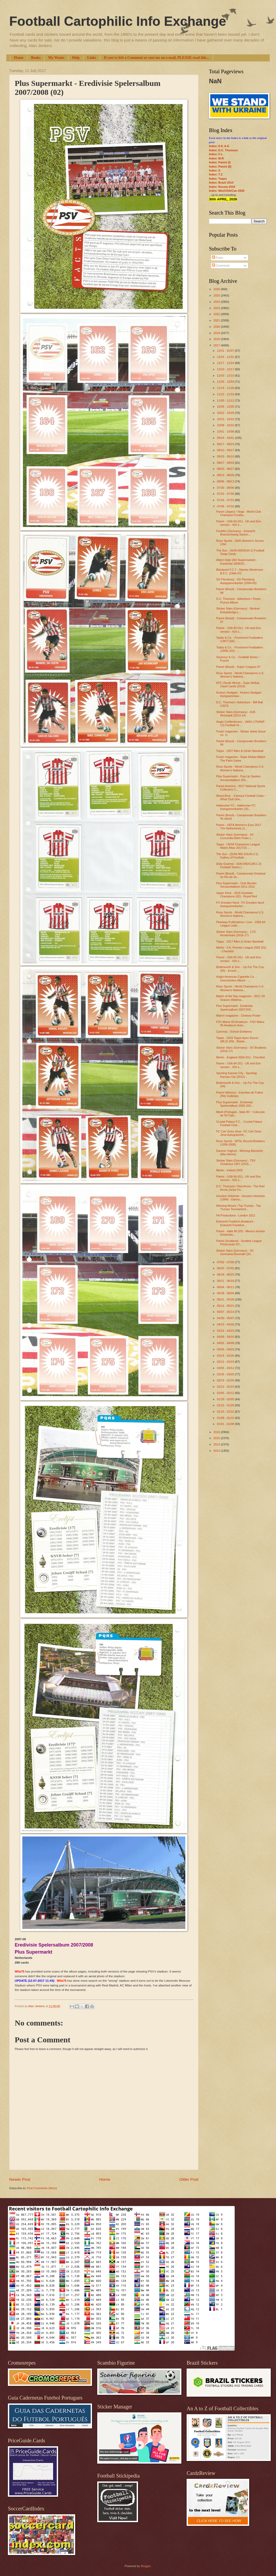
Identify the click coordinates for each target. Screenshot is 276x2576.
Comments (221, 265)
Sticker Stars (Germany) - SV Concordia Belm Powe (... (235, 836)
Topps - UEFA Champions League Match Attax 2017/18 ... (238, 846)
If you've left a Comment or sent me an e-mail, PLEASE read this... (156, 58)
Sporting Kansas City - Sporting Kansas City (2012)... (236, 1074)
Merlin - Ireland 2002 (229, 1170)
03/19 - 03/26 (226, 1355)
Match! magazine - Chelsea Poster (238, 1015)
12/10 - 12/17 (226, 369)
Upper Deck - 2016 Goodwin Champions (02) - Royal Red (236, 894)
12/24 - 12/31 (226, 356)
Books (36, 58)
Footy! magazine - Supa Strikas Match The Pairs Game (240, 758)
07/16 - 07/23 (226, 500)
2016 (217, 1432)
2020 (217, 326)
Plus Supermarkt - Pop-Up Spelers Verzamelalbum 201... (238, 778)
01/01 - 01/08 (226, 1423)
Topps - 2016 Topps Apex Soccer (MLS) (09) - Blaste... (237, 1039)
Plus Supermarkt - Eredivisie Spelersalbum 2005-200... (234, 1104)
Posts (217, 257)
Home (18, 58)
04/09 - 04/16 (226, 1336)
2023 (217, 308)
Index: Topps (218, 178)
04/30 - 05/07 (226, 1318)
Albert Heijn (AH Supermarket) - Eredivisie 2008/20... (236, 561)
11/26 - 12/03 (226, 381)
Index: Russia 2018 (222, 186)
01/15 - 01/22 (226, 1411)
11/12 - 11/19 (226, 394)
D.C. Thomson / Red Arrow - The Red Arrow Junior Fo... (240, 1188)
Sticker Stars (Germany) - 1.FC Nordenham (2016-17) (236, 933)
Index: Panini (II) (220, 166)
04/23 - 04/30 (226, 1324)
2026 (217, 289)
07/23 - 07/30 (226, 493)
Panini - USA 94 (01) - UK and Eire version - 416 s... (238, 523)
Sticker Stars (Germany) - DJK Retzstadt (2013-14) (235, 713)
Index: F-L (216, 154)
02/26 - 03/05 (226, 1374)
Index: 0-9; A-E (219, 146)
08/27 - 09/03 (226, 462)
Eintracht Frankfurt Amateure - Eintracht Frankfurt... (235, 1223)
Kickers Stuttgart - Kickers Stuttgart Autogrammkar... (239, 694)
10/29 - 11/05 (226, 406)
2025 (217, 295)
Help (76, 58)
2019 (217, 333)
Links (91, 58)
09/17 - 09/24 (226, 444)
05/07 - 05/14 (226, 1311)
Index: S (214, 170)
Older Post (188, 2179)
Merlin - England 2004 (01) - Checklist (240, 1057)
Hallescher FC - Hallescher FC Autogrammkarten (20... (236, 807)
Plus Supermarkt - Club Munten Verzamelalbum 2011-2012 (236, 885)
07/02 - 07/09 (226, 1262)
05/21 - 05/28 (226, 1299)
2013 (217, 1450)
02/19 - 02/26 (226, 1380)
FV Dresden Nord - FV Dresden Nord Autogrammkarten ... (240, 904)
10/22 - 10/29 (226, 412)
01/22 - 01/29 (226, 1405)
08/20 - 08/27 (226, 468)
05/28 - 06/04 (226, 1293)
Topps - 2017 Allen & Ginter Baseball (240, 941)
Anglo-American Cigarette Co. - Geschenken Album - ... (236, 978)
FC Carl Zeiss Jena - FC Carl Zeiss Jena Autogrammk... (239, 1133)
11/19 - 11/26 (226, 387)
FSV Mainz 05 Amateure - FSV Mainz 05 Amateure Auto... (240, 1023)
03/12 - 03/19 (226, 1361)
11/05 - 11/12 (226, 400)
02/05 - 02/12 (226, 1392)
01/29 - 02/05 (226, 1399)
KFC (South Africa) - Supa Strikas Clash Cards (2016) (237, 684)
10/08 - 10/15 (226, 425)
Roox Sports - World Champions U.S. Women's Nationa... (240, 675)
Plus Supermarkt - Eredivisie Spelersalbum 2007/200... (234, 1007)
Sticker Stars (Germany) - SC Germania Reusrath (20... (235, 1252)
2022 (217, 314)
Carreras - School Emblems (234, 1031)
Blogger (145, 2566)
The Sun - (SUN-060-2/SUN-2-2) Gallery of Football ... (237, 855)
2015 (217, 1438)
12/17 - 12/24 (226, 363)
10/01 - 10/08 (226, 431)
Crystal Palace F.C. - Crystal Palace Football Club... (239, 1123)
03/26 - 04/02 (226, 1349)
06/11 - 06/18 (226, 1280)
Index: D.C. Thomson (223, 150)
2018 (217, 339)
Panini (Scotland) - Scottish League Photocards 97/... (239, 1242)
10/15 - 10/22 (226, 419)
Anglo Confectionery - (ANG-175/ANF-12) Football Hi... (241, 723)
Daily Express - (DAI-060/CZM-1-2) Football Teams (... (239, 865)
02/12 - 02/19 (226, 1386)
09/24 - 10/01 (226, 437)
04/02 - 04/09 (226, 1343)
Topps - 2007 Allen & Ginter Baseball (240, 750)
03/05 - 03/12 (226, 1368)
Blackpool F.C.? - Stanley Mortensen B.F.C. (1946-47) (239, 571)
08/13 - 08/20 (226, 475)
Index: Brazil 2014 (221, 182)
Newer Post (19, 2179)
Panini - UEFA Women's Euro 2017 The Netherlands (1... (238, 826)
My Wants (56, 58)
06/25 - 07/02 (226, 1268)
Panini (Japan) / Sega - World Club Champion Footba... (238, 513)
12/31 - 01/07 (226, 350)
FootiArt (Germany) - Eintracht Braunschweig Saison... (235, 532)
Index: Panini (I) (220, 162)
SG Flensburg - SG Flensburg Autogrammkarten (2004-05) (236, 581)
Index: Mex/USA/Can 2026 (226, 190)
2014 (217, 1444)
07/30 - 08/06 (226, 487)
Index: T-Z (216, 174)
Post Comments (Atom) (42, 2188)
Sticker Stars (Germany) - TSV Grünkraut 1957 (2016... (235, 1162)
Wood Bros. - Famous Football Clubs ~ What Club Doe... (241, 797)
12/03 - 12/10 (226, 375)
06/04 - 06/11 (226, 1287)
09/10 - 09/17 (226, 450)
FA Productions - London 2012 (235, 1215)
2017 (217, 345)
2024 (217, 301)
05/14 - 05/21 (226, 1305)
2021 (217, 320)
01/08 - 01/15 (226, 1417)
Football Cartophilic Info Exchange (117, 21)
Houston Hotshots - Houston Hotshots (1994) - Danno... (240, 1197)
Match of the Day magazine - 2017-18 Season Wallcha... (240, 998)
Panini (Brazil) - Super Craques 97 (238, 666)
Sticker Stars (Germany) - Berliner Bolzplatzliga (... (238, 610)
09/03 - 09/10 (226, 456)
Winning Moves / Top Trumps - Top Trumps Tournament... (238, 1207)
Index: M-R (216, 158)
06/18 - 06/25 (226, 1274)
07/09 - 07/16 (226, 506)
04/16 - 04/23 (226, 1330)
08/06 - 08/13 (226, 481)
